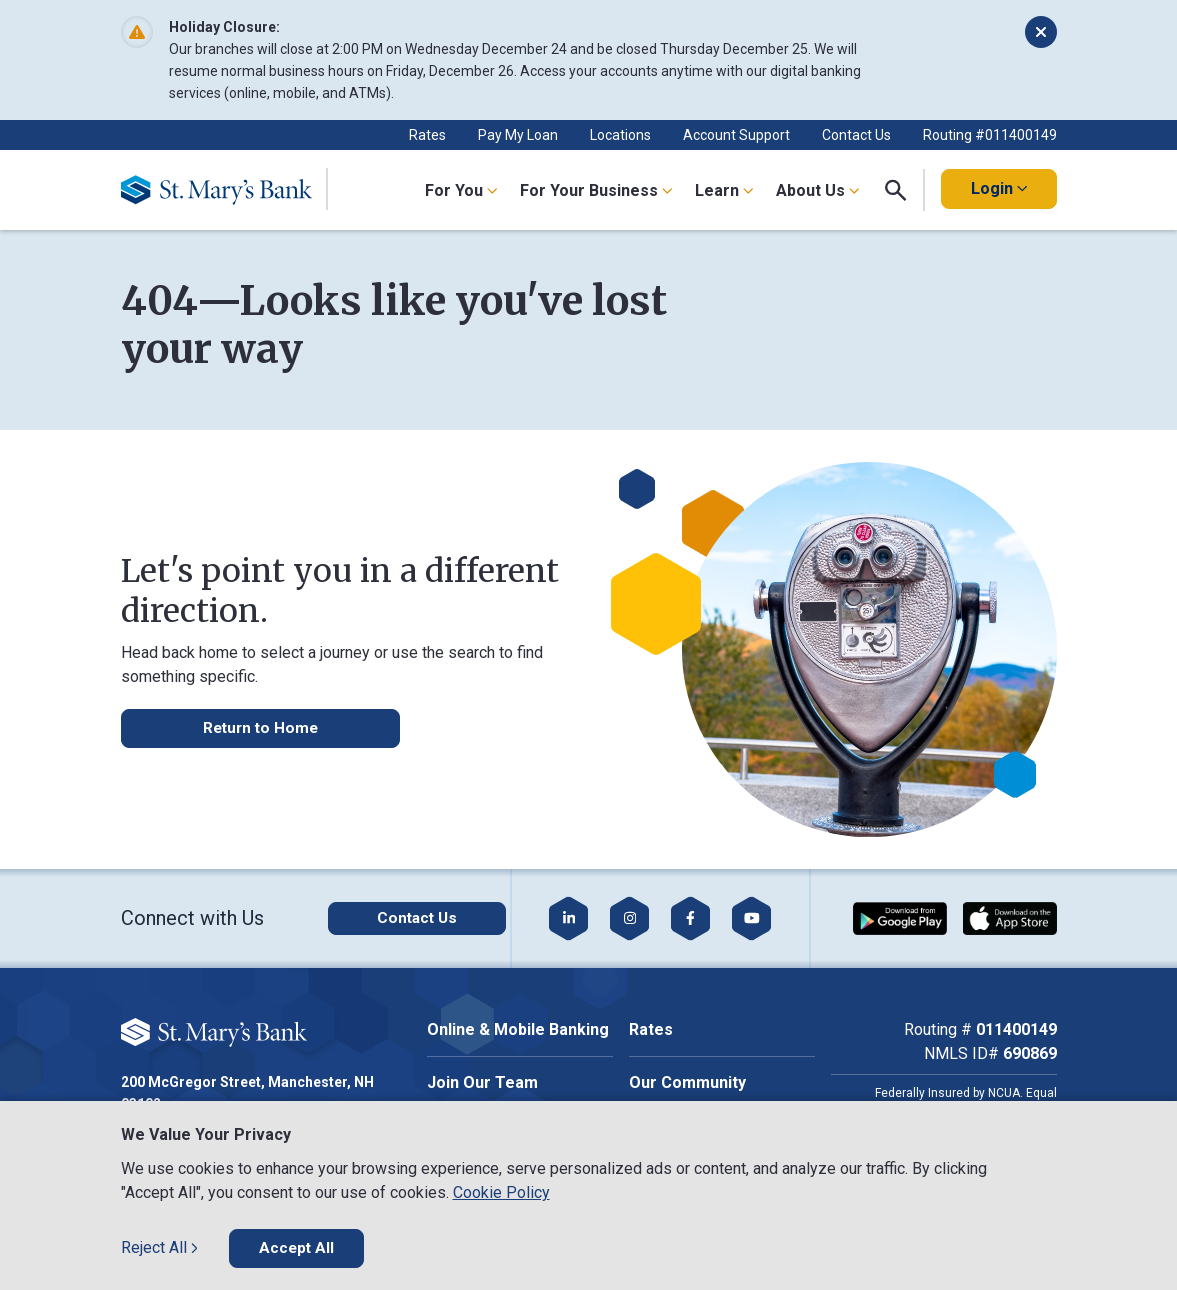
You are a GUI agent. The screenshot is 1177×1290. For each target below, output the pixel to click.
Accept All (297, 1247)
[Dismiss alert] (1041, 32)
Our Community (687, 1082)
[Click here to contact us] (400, 918)
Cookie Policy (501, 1191)
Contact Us (856, 135)
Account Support (736, 135)
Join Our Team (482, 1082)
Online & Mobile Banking (518, 1029)
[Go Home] (224, 190)
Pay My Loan (518, 135)
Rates (427, 135)
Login (999, 188)
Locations (620, 135)
